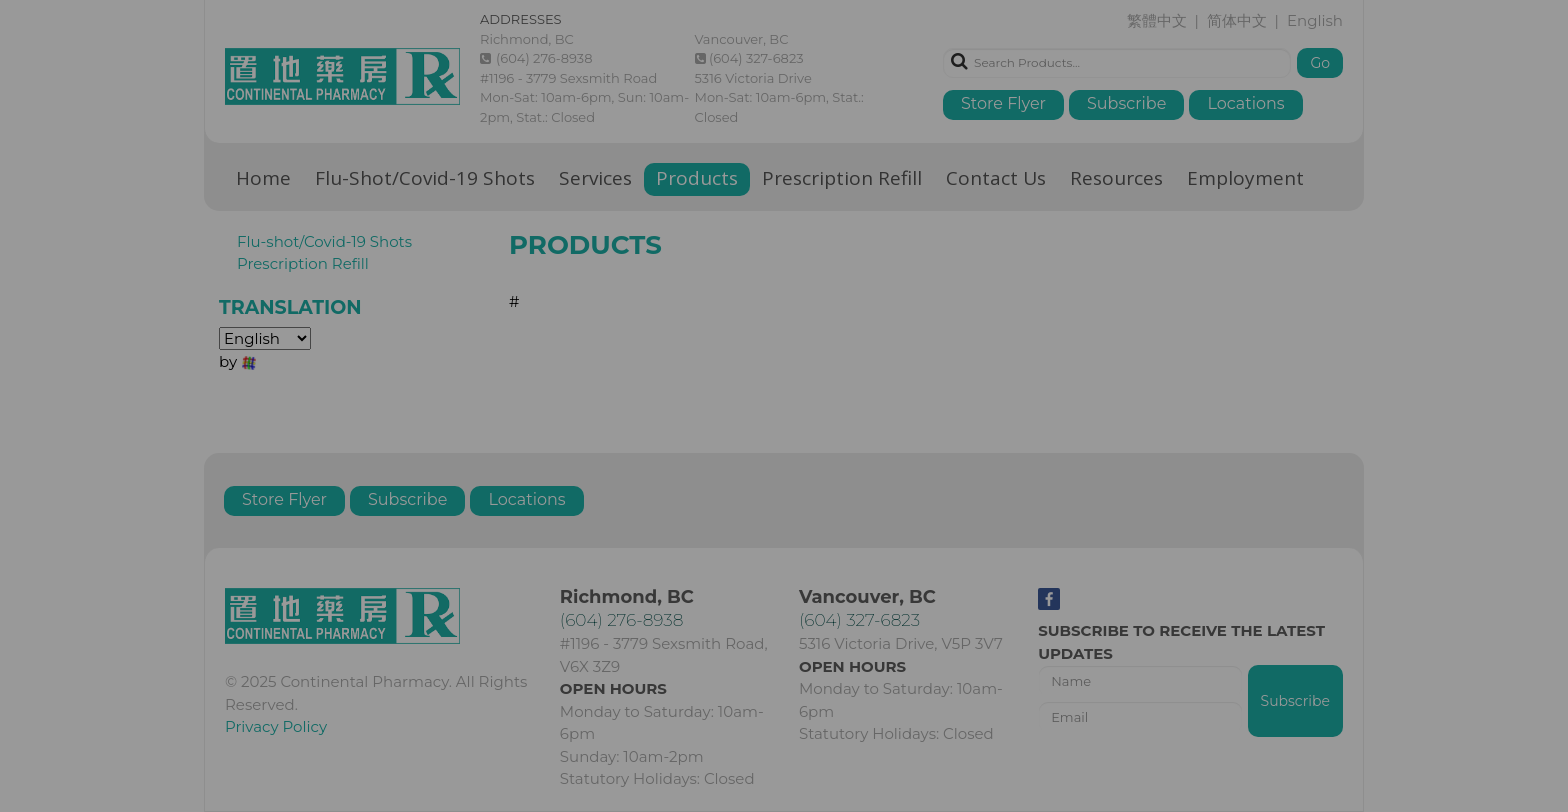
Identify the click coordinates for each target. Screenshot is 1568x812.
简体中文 (788, 431)
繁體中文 (712, 431)
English (858, 431)
